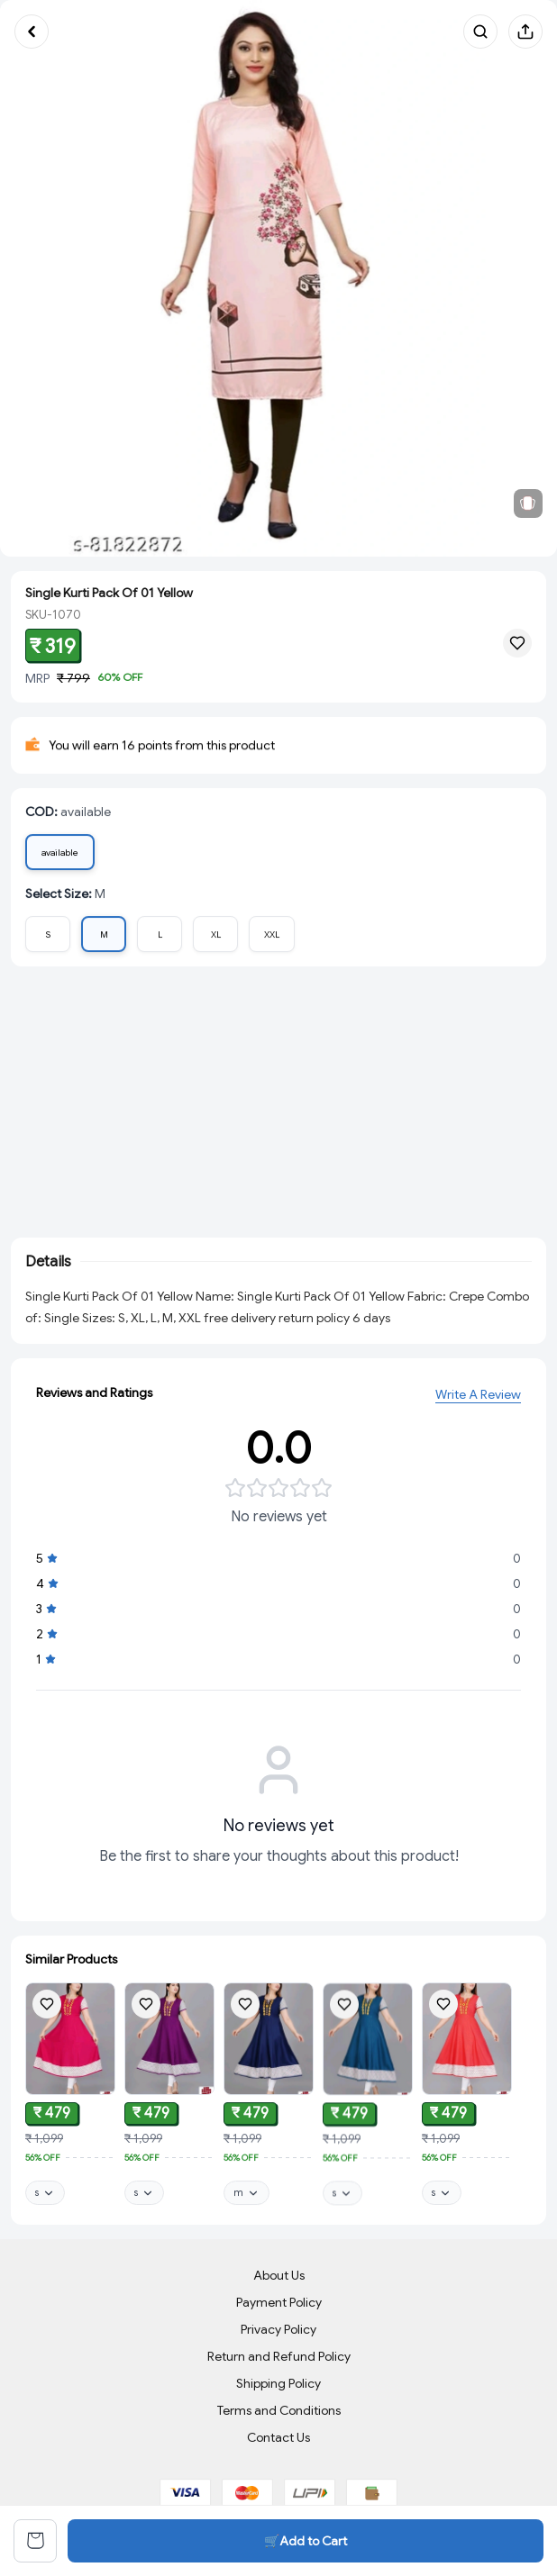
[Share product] (525, 31)
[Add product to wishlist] (46, 2005)
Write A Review (478, 1397)
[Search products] (480, 31)
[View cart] (35, 2540)
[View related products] (528, 503)
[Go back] (31, 31)
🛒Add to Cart (305, 2541)
